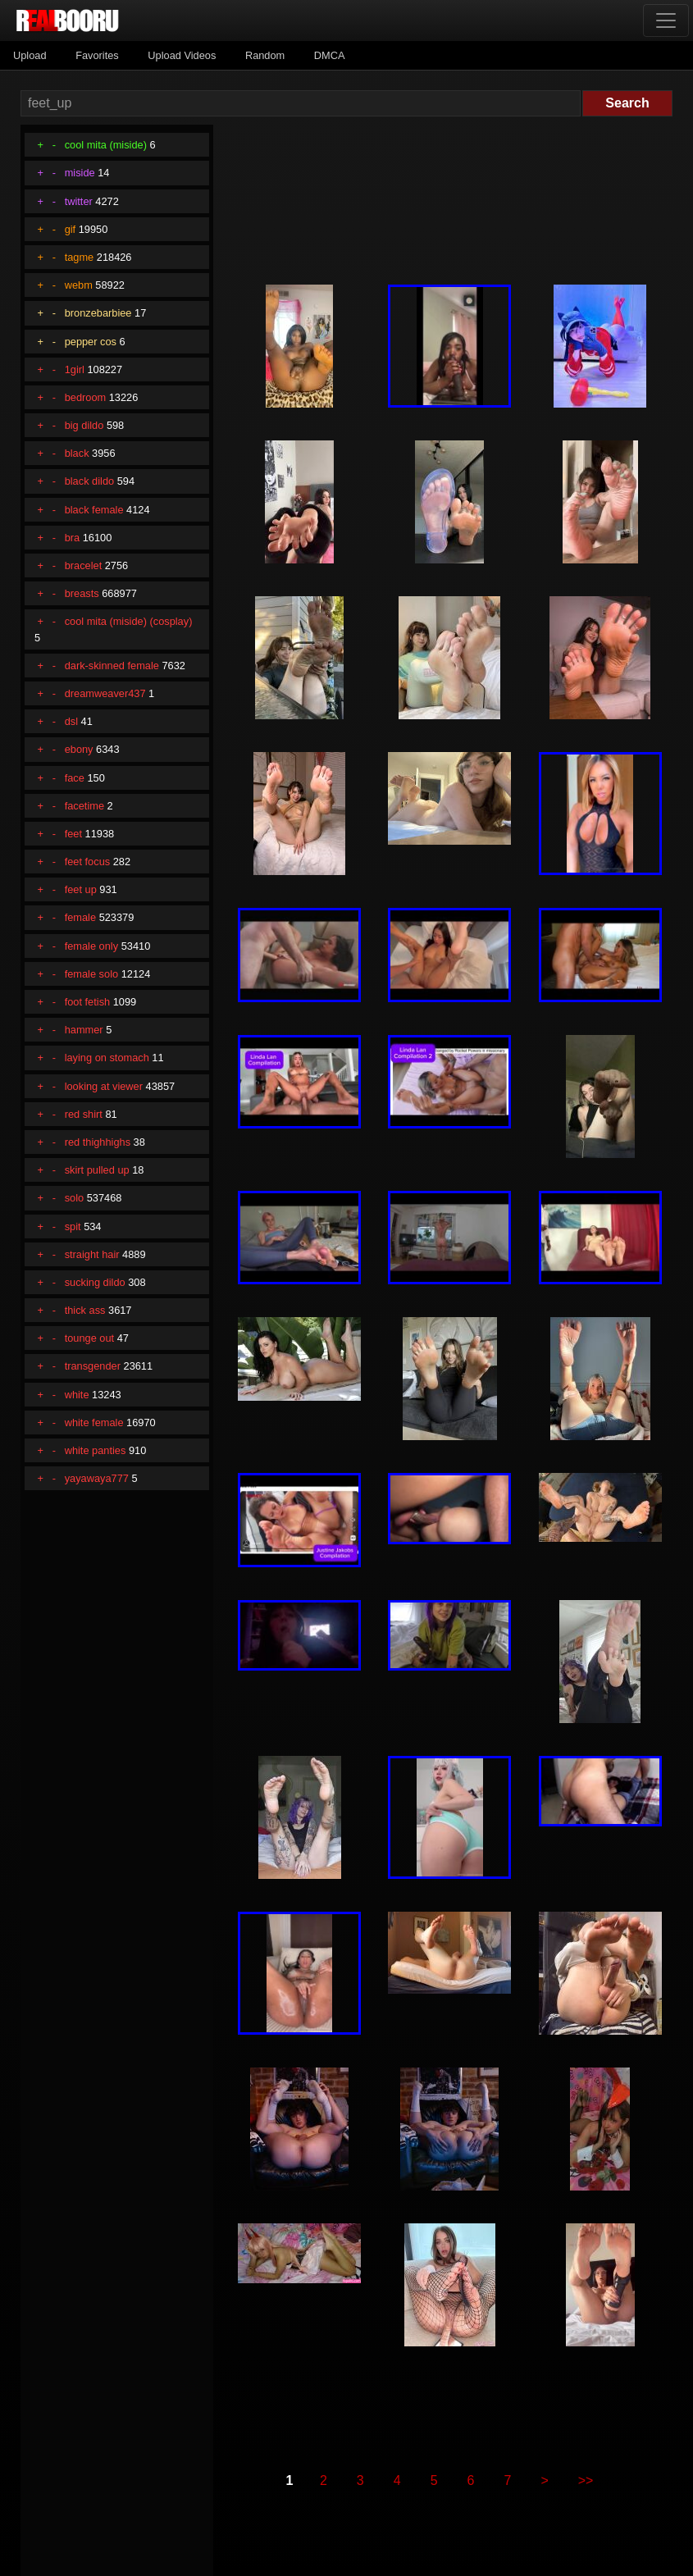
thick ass (85, 1310)
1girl (74, 369)
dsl (71, 721)
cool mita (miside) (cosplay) (129, 621)
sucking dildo (95, 1282)
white (77, 1394)
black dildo (89, 481)
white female (94, 1422)
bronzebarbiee (98, 313)
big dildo (84, 425)
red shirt (84, 1114)
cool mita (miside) (106, 145)
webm (79, 285)
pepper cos (90, 341)
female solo (91, 974)
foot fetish (88, 1002)
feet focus (88, 861)
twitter (79, 201)
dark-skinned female (112, 665)
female (80, 917)
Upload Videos (182, 55)
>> (586, 2480)
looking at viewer (104, 1086)
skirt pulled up (97, 1170)
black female (94, 510)
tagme (79, 257)
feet (73, 834)
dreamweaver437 (105, 693)
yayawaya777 (97, 1478)
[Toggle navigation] (666, 20)
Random (265, 55)
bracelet (84, 565)
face (74, 778)
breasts (82, 593)
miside (80, 172)
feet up (81, 889)
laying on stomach (107, 1057)
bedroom (86, 397)
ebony (79, 749)
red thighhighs (97, 1142)
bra (72, 537)
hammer (84, 1030)
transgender (93, 1366)
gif (70, 229)
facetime (84, 806)
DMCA (329, 55)
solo (74, 1198)
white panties (95, 1450)
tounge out (90, 1338)
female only (91, 946)
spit (73, 1226)
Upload (30, 55)
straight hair (92, 1254)
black (77, 453)
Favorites (97, 55)
